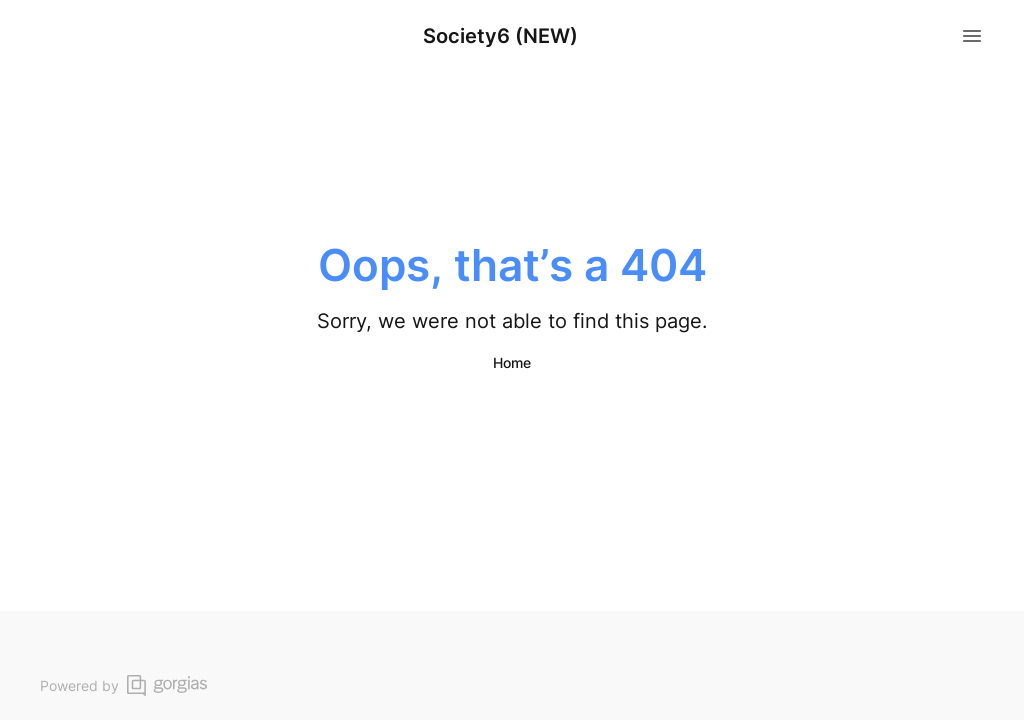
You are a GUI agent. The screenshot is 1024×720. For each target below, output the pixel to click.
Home (512, 362)
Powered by (123, 685)
